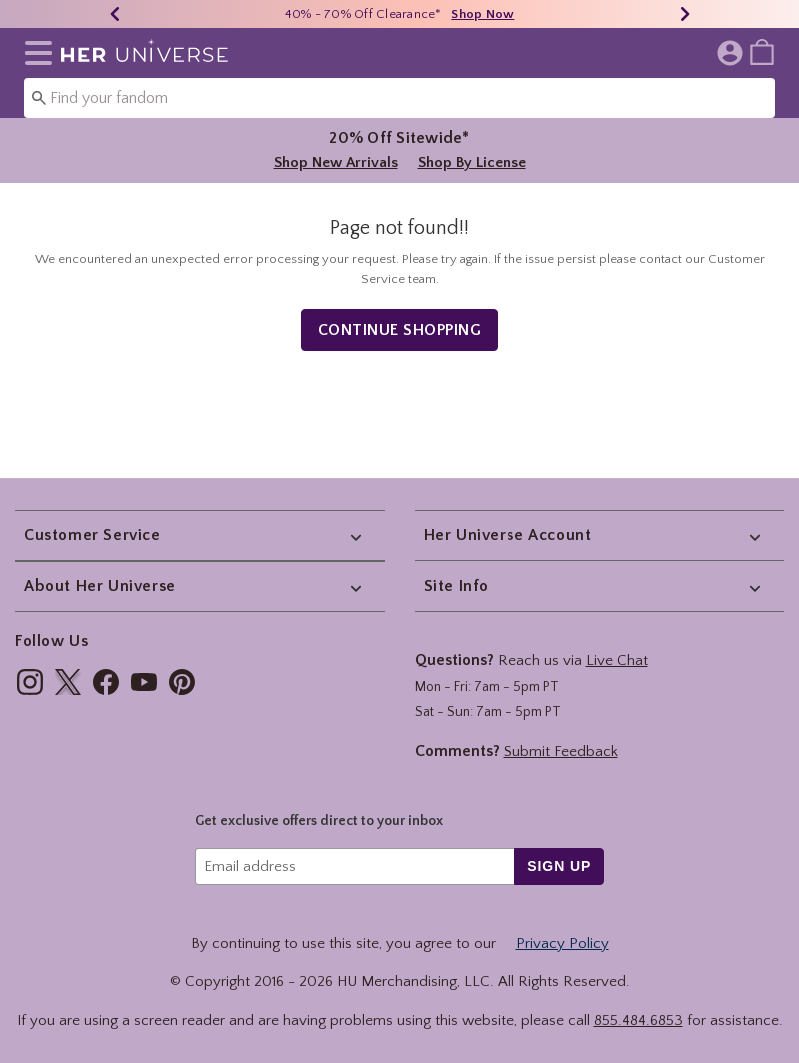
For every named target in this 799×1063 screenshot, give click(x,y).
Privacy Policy (562, 943)
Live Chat (617, 660)
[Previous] (115, 14)
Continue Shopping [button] (400, 337)
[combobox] (399, 98)
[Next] (685, 14)
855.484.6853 (638, 1020)
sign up (559, 866)
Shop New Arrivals (336, 162)
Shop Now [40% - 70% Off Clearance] (482, 14)
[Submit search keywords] (39, 97)
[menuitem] (762, 51)
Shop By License (472, 162)
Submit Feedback (561, 751)
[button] (34, 53)
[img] (30, 682)
